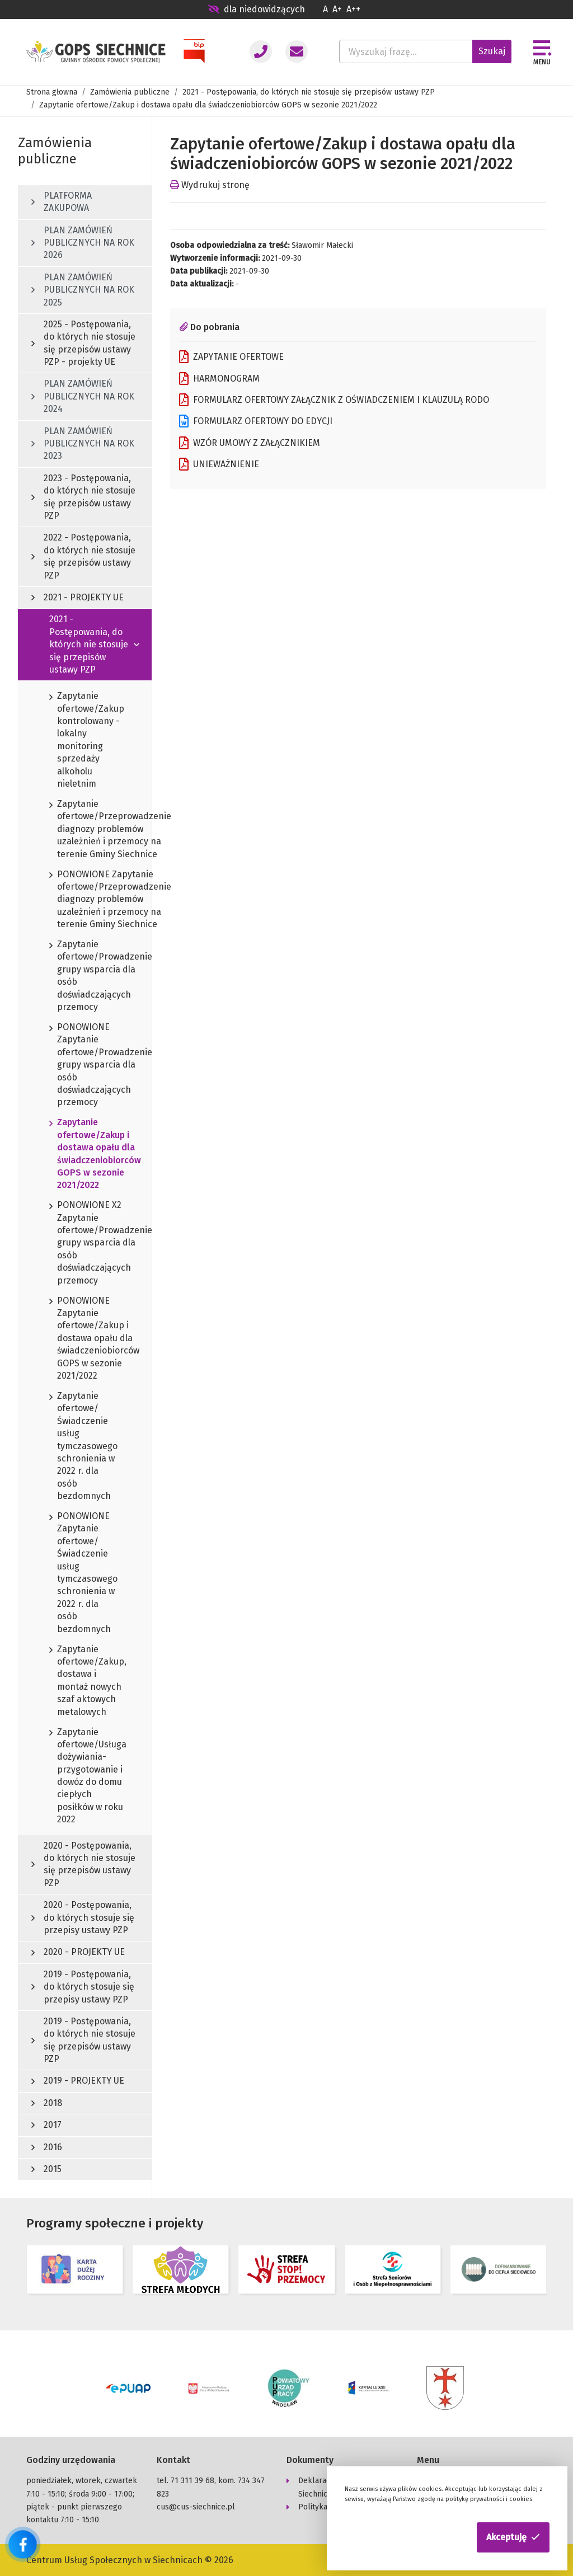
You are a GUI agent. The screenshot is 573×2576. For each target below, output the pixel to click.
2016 (46, 2147)
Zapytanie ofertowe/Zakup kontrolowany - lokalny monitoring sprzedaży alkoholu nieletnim (84, 740)
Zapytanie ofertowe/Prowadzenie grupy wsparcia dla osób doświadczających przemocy (84, 976)
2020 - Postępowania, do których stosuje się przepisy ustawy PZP (82, 1917)
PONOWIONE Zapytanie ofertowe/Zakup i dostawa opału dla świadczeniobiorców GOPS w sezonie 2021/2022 (84, 1339)
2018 (46, 2103)
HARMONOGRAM (219, 379)
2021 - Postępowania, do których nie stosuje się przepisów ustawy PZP (308, 92)
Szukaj (491, 51)
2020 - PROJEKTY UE (78, 1952)
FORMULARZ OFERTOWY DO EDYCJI (255, 421)
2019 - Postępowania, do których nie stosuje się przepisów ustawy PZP (83, 2040)
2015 (46, 2169)
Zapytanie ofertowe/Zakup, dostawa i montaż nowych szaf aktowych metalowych (84, 1681)
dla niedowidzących (256, 9)
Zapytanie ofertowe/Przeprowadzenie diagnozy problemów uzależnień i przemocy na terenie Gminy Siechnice (84, 829)
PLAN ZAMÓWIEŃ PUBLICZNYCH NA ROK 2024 (82, 396)
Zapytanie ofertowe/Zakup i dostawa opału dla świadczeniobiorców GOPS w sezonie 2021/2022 (84, 1154)
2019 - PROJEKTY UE (77, 2080)
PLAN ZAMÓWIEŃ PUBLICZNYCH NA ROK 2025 (82, 290)
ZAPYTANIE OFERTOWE (231, 357)
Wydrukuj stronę (210, 185)
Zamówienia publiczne (130, 92)
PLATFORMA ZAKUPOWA (61, 201)
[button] (513, 2537)
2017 (46, 2124)
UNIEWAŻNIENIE (219, 464)
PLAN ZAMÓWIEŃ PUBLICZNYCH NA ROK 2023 (82, 444)
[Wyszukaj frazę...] (406, 51)
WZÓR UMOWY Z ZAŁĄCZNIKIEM (249, 443)
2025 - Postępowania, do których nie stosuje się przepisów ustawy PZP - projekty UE (83, 343)
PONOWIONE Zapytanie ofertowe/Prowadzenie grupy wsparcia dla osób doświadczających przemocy (84, 1065)
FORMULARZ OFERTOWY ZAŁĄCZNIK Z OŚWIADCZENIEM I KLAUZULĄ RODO (334, 400)
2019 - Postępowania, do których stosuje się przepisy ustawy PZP (82, 1987)
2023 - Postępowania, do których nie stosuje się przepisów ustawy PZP (83, 497)
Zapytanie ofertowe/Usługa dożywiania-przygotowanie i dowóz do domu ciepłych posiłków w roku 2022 (84, 1776)
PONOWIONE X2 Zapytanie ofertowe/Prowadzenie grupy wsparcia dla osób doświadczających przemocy (84, 1243)
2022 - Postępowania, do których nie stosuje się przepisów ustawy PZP (83, 556)
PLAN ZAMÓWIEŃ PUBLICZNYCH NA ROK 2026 (82, 243)
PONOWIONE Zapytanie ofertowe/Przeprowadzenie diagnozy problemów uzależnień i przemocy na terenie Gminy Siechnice (84, 900)
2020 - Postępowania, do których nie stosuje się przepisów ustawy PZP (83, 1864)
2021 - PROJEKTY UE (77, 597)
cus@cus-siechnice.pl (196, 2506)
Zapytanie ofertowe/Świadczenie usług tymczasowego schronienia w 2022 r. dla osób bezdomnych (83, 1446)
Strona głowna (51, 92)
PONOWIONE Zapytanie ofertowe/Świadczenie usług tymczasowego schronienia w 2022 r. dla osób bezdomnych (83, 1573)
